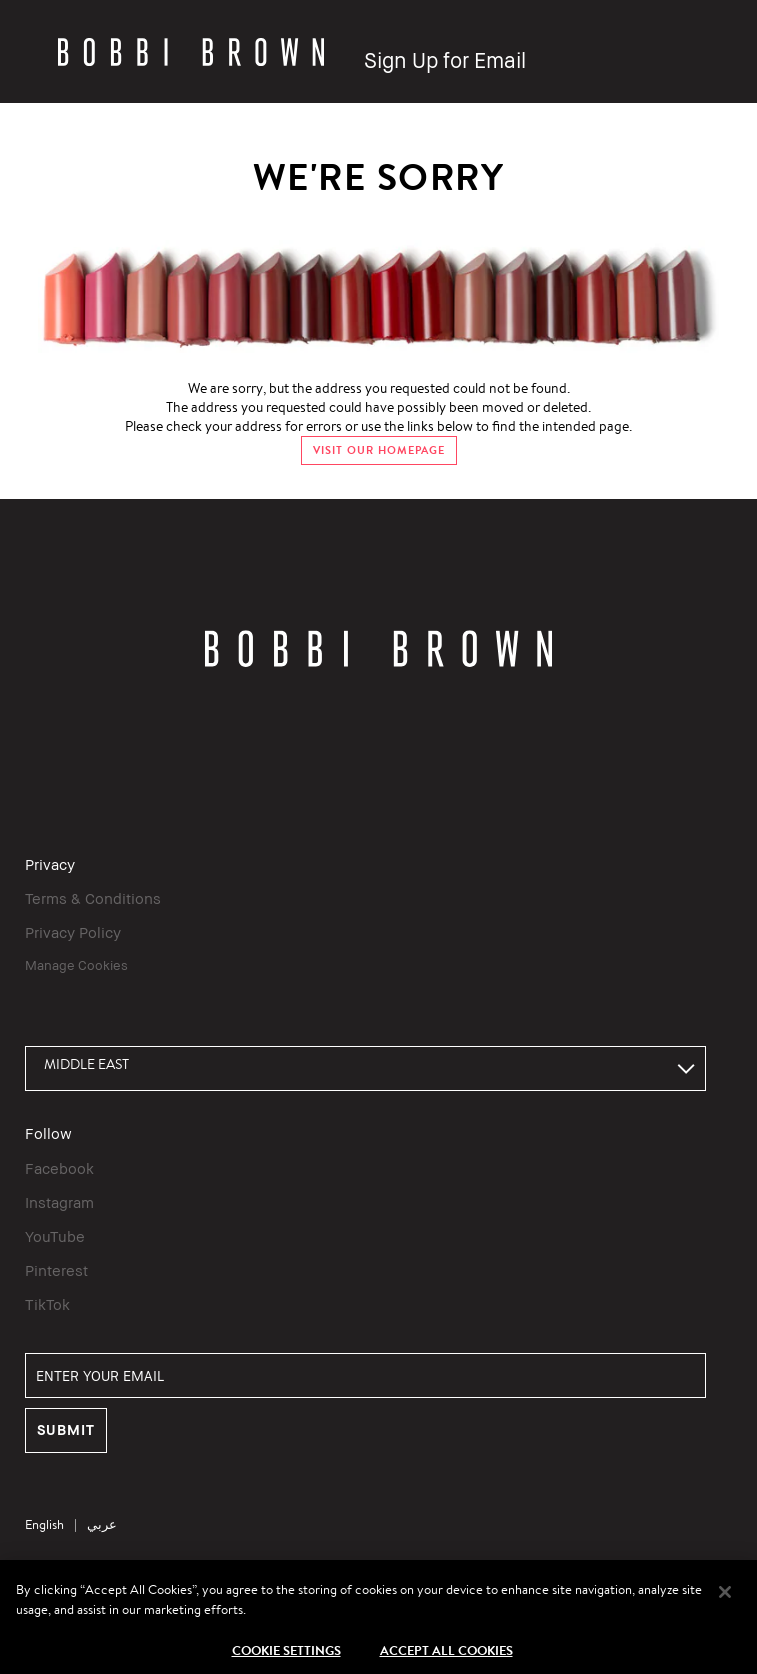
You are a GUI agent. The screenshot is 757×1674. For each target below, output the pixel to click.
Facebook (59, 1168)
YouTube (55, 1236)
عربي (102, 1525)
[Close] (725, 1600)
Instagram (59, 1202)
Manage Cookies (76, 965)
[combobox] (365, 1068)
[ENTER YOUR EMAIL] (365, 1375)
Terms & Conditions (93, 898)
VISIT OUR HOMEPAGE (379, 450)
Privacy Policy (73, 932)
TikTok (47, 1304)
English (44, 1525)
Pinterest (56, 1270)
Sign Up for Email (445, 60)
